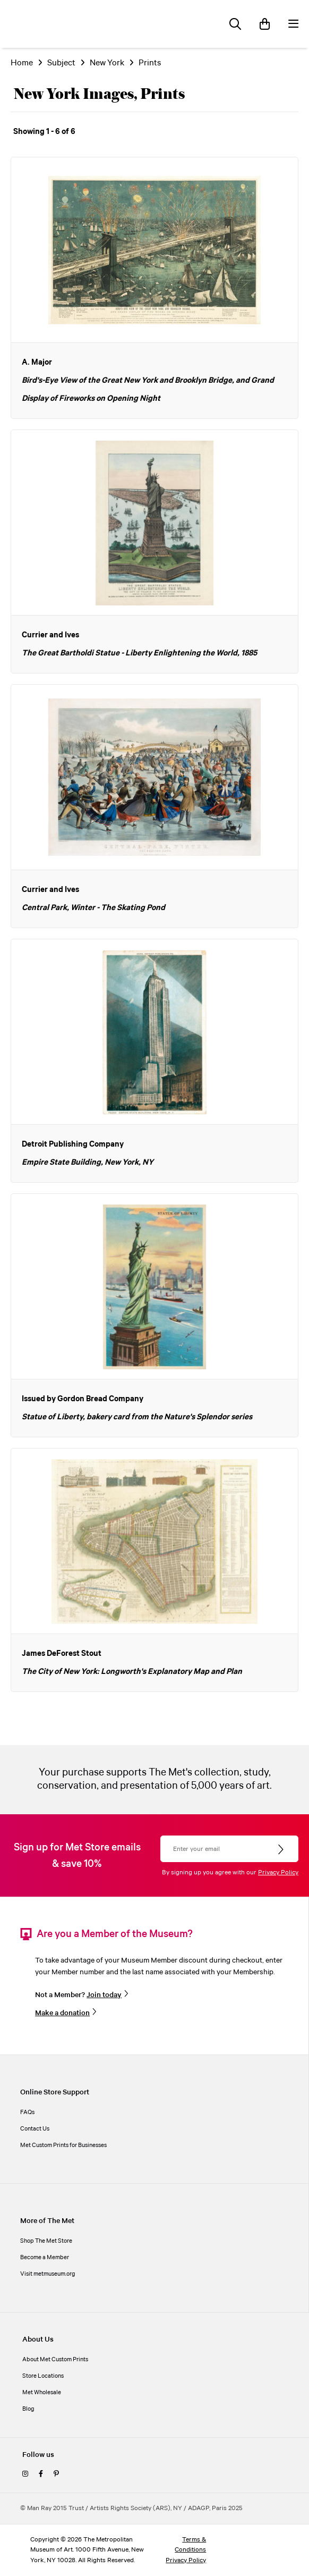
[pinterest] (56, 2474)
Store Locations (43, 2376)
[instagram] (25, 2474)
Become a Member (44, 2257)
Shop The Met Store (46, 2241)
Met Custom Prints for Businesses (63, 2145)
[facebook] (41, 2474)
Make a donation (62, 2013)
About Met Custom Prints (55, 2359)
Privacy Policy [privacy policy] (186, 2560)
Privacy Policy (278, 1872)
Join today (104, 1995)
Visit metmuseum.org (47, 2274)
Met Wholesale (41, 2392)
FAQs (27, 2112)
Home (22, 63)
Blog (28, 2409)
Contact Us (34, 2129)
